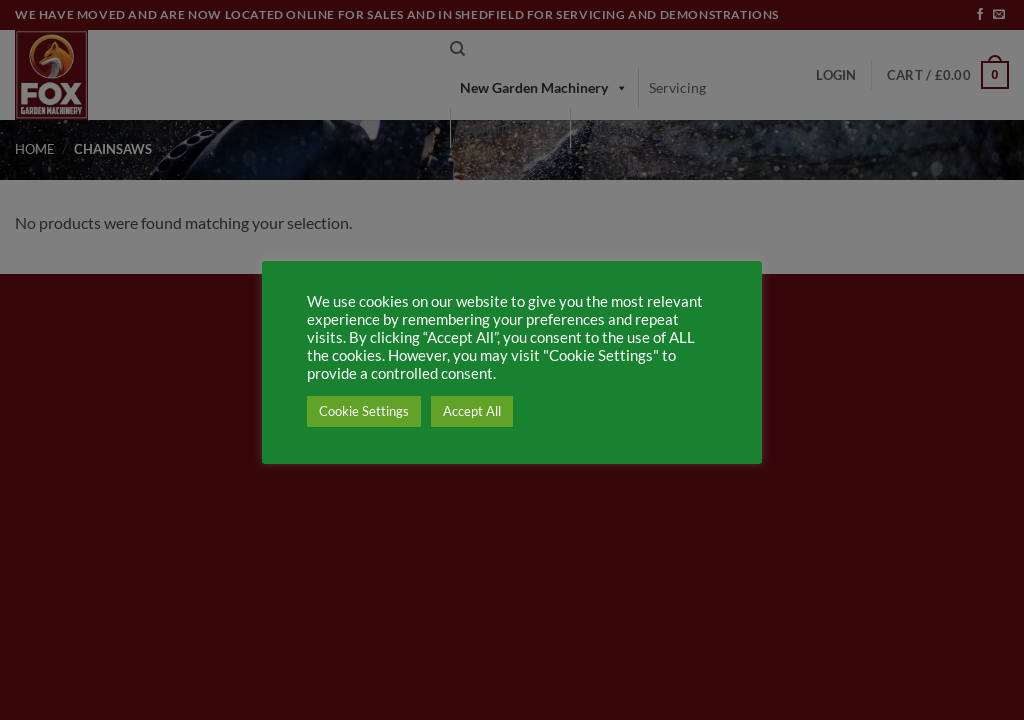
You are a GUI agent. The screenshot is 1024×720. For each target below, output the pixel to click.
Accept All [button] (472, 411)
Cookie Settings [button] (364, 411)
